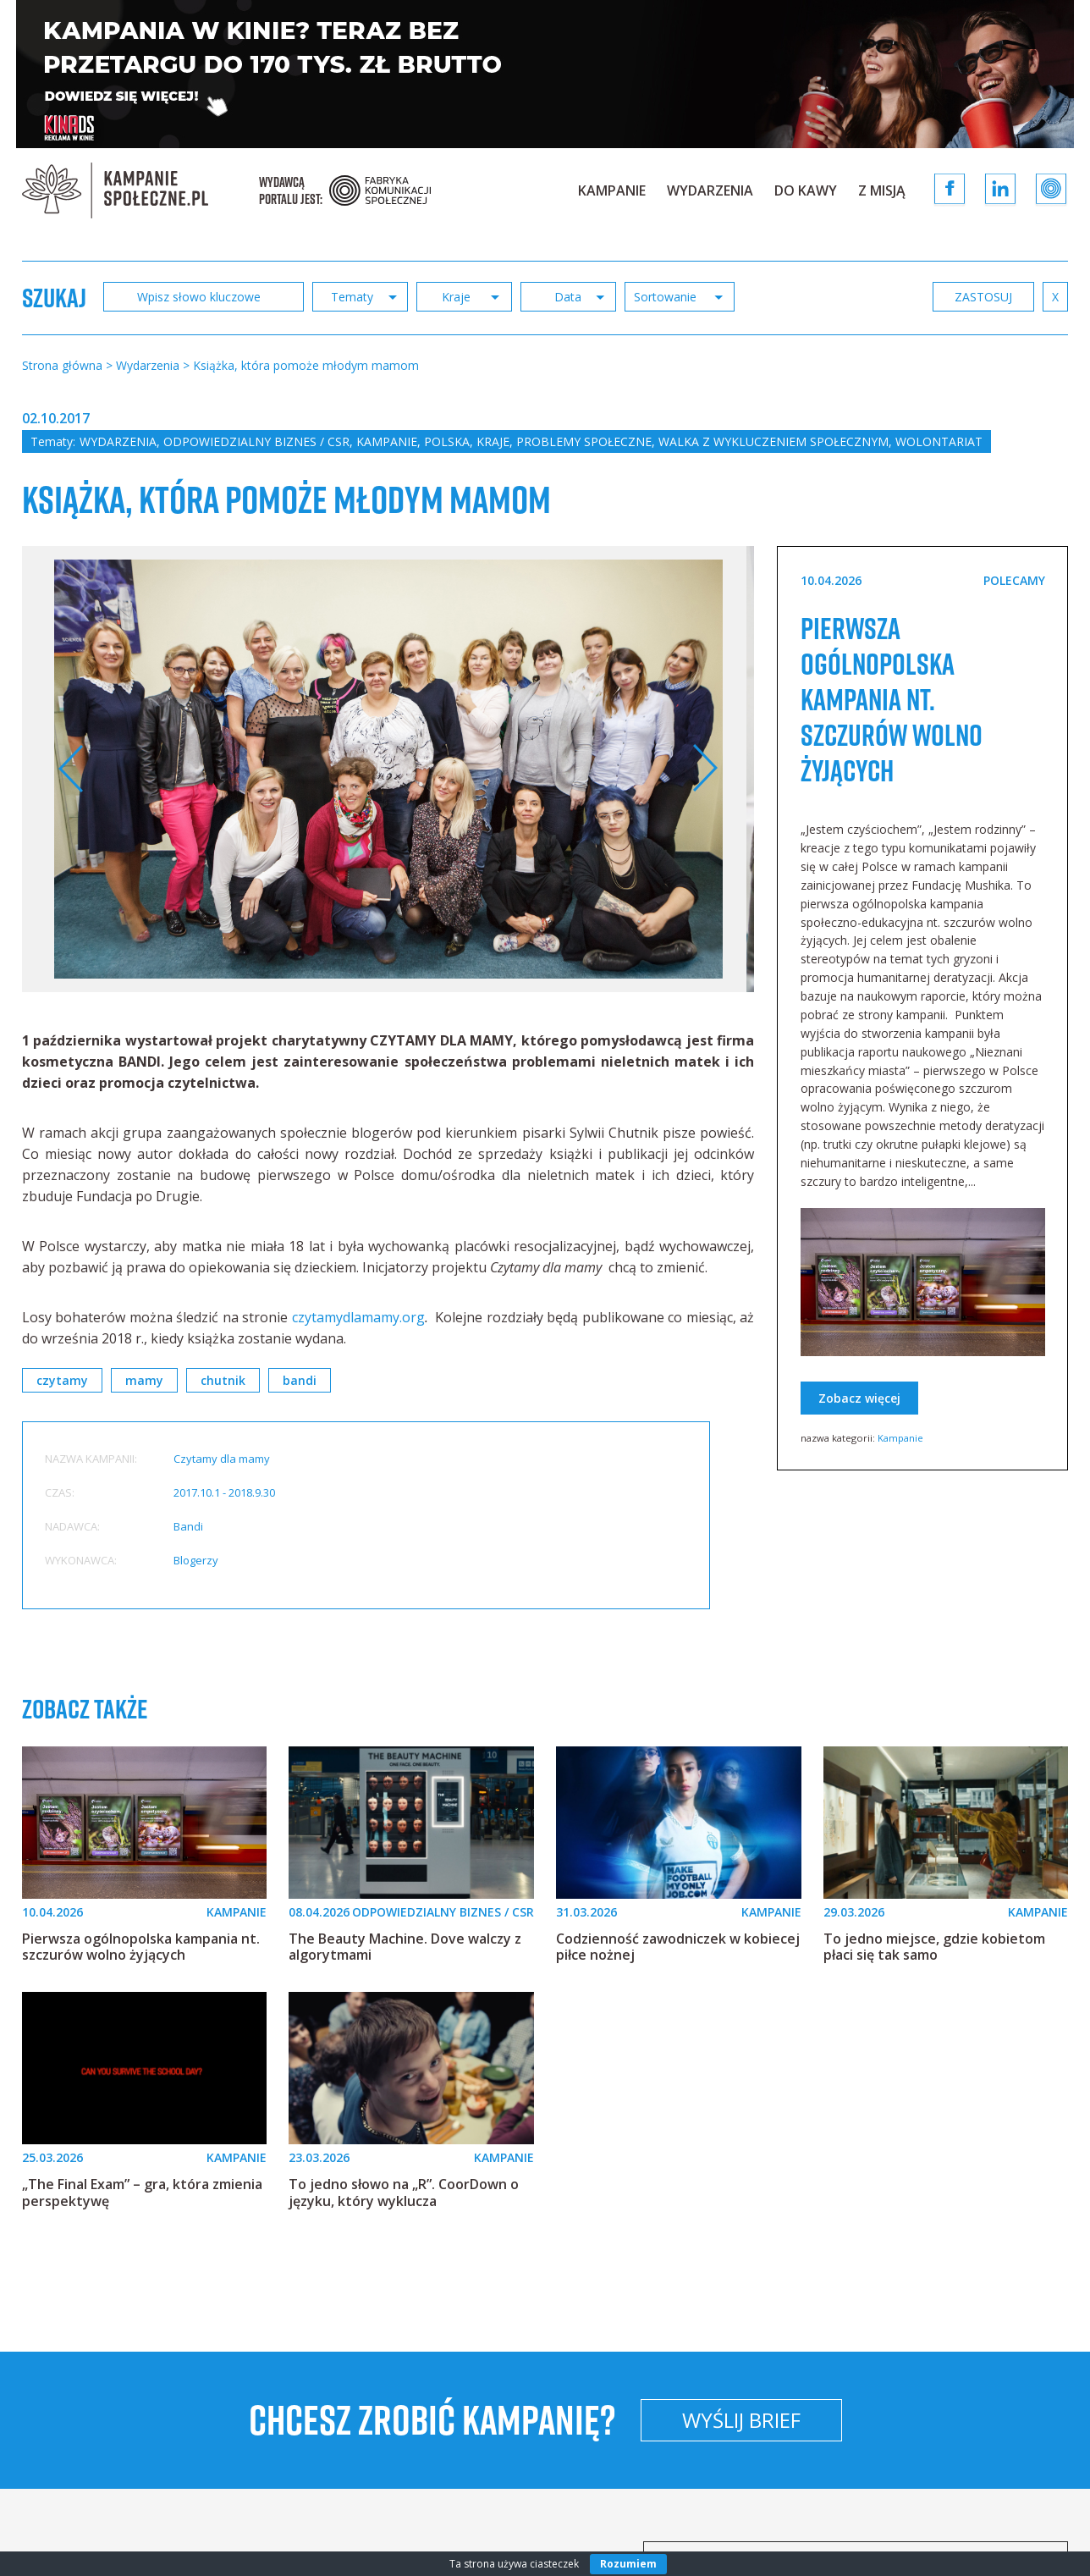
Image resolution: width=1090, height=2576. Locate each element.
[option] (389, 769)
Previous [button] (71, 768)
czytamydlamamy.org (358, 1317)
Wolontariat (939, 441)
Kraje (492, 441)
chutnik (223, 1380)
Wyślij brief (741, 2420)
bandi (300, 1380)
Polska (447, 441)
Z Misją (882, 190)
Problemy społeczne (584, 441)
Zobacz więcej (859, 1398)
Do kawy (805, 190)
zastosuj (983, 297)
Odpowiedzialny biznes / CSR (256, 441)
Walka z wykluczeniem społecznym (773, 441)
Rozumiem (628, 2564)
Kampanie (612, 190)
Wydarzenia (710, 190)
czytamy (62, 1380)
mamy (144, 1380)
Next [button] (704, 768)
